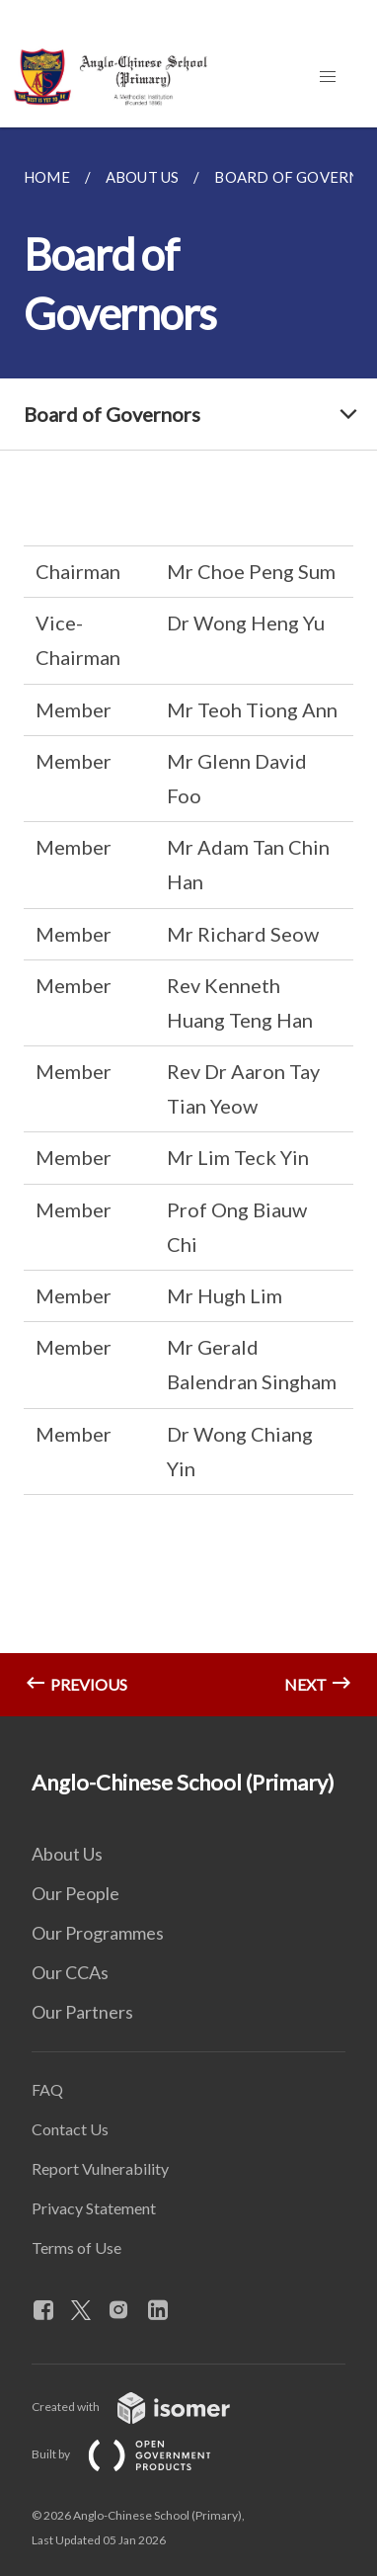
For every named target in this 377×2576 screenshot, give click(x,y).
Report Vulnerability (100, 2168)
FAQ (47, 2089)
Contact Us (70, 2128)
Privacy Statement (94, 2208)
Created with (147, 2406)
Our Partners (82, 2012)
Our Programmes (98, 1933)
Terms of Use (76, 2247)
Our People (75, 1893)
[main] (188, 921)
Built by (137, 2454)
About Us (67, 1854)
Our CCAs (70, 1972)
